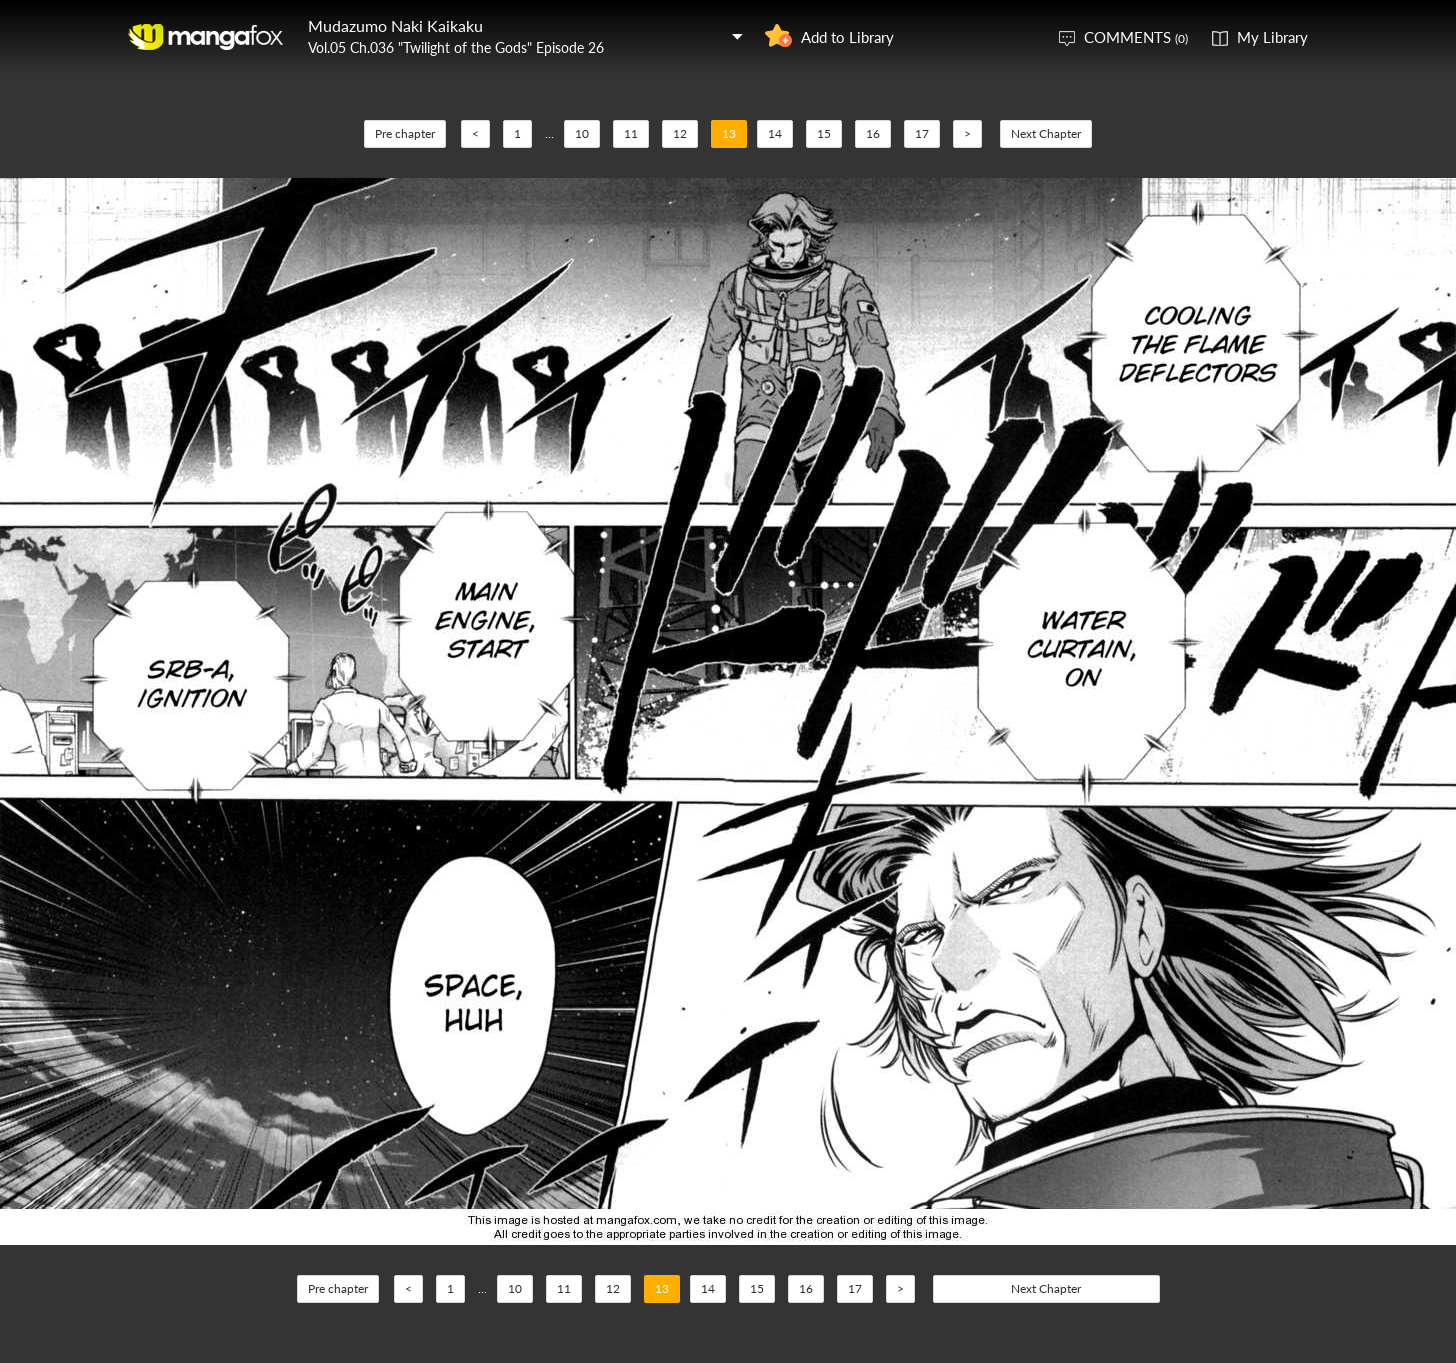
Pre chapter (405, 133)
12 (680, 133)
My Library (1272, 37)
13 (729, 133)
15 (824, 133)
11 (631, 133)
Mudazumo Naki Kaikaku (395, 25)
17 (922, 133)
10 (582, 133)
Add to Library (847, 37)
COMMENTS (1136, 37)
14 (775, 133)
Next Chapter (1046, 133)
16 (873, 133)
